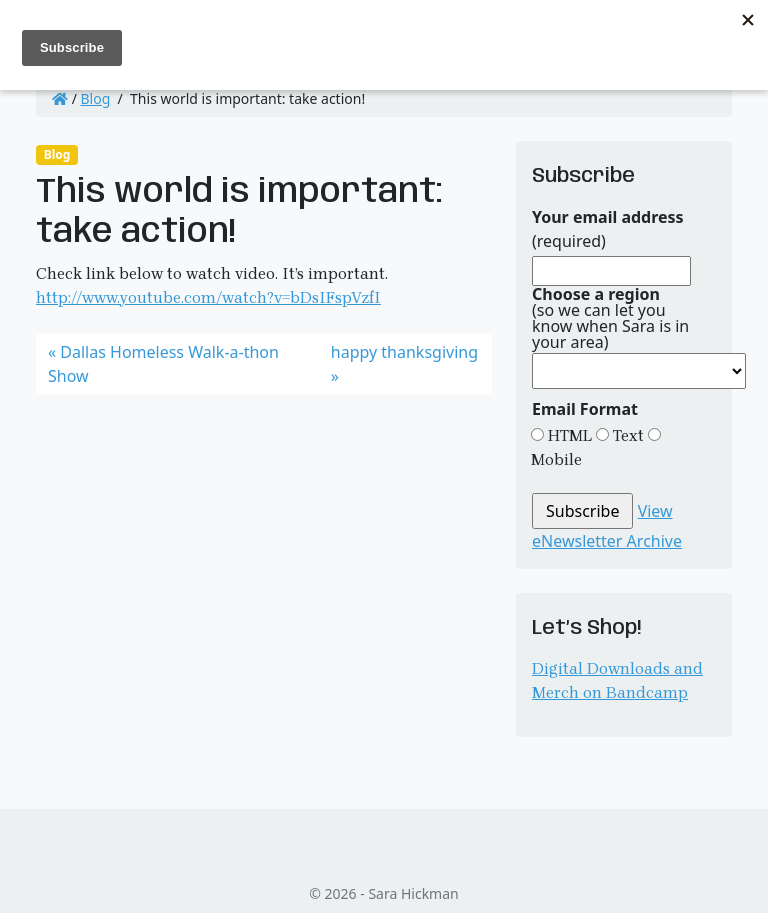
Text (626, 435)
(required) (608, 229)
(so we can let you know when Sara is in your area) (610, 318)
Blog (96, 98)
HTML (568, 435)
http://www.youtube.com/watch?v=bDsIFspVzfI (208, 297)
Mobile (556, 459)
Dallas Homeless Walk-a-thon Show (163, 364)
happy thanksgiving (404, 352)
